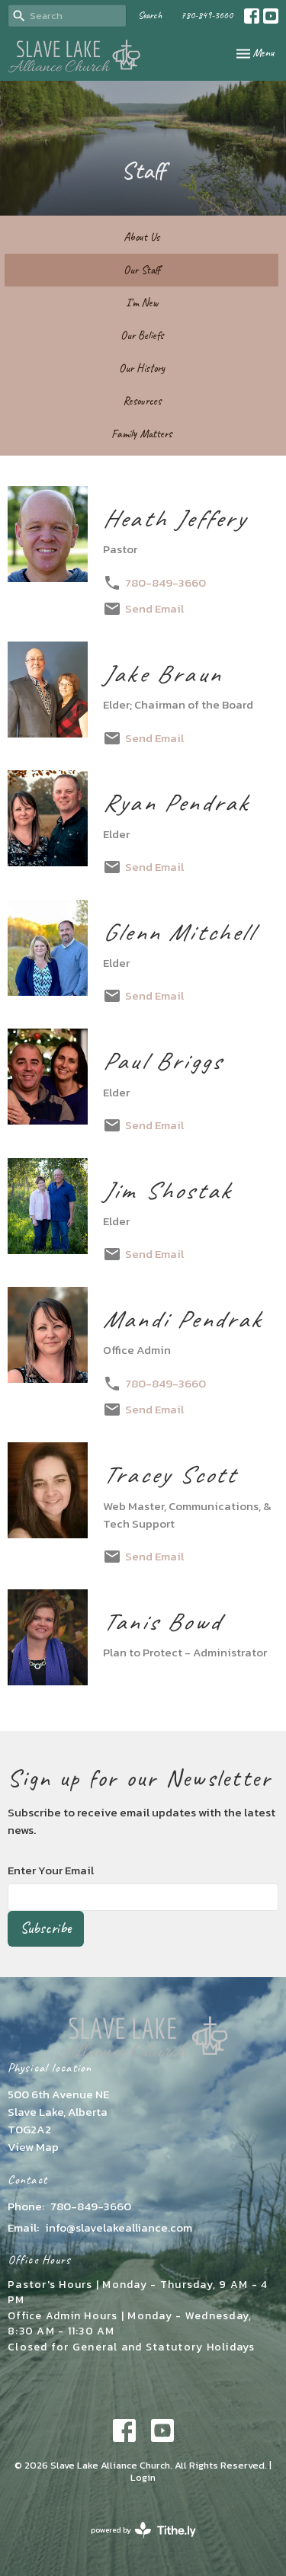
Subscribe (46, 1928)
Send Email (154, 608)
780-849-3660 (207, 15)
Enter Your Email (51, 1870)
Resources (142, 401)
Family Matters (141, 434)
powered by (143, 2530)
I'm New (142, 303)
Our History (142, 368)
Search (150, 15)
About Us (141, 237)
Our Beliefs (142, 335)
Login (143, 2477)
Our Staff (142, 270)
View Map (33, 2146)
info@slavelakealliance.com (118, 2227)
